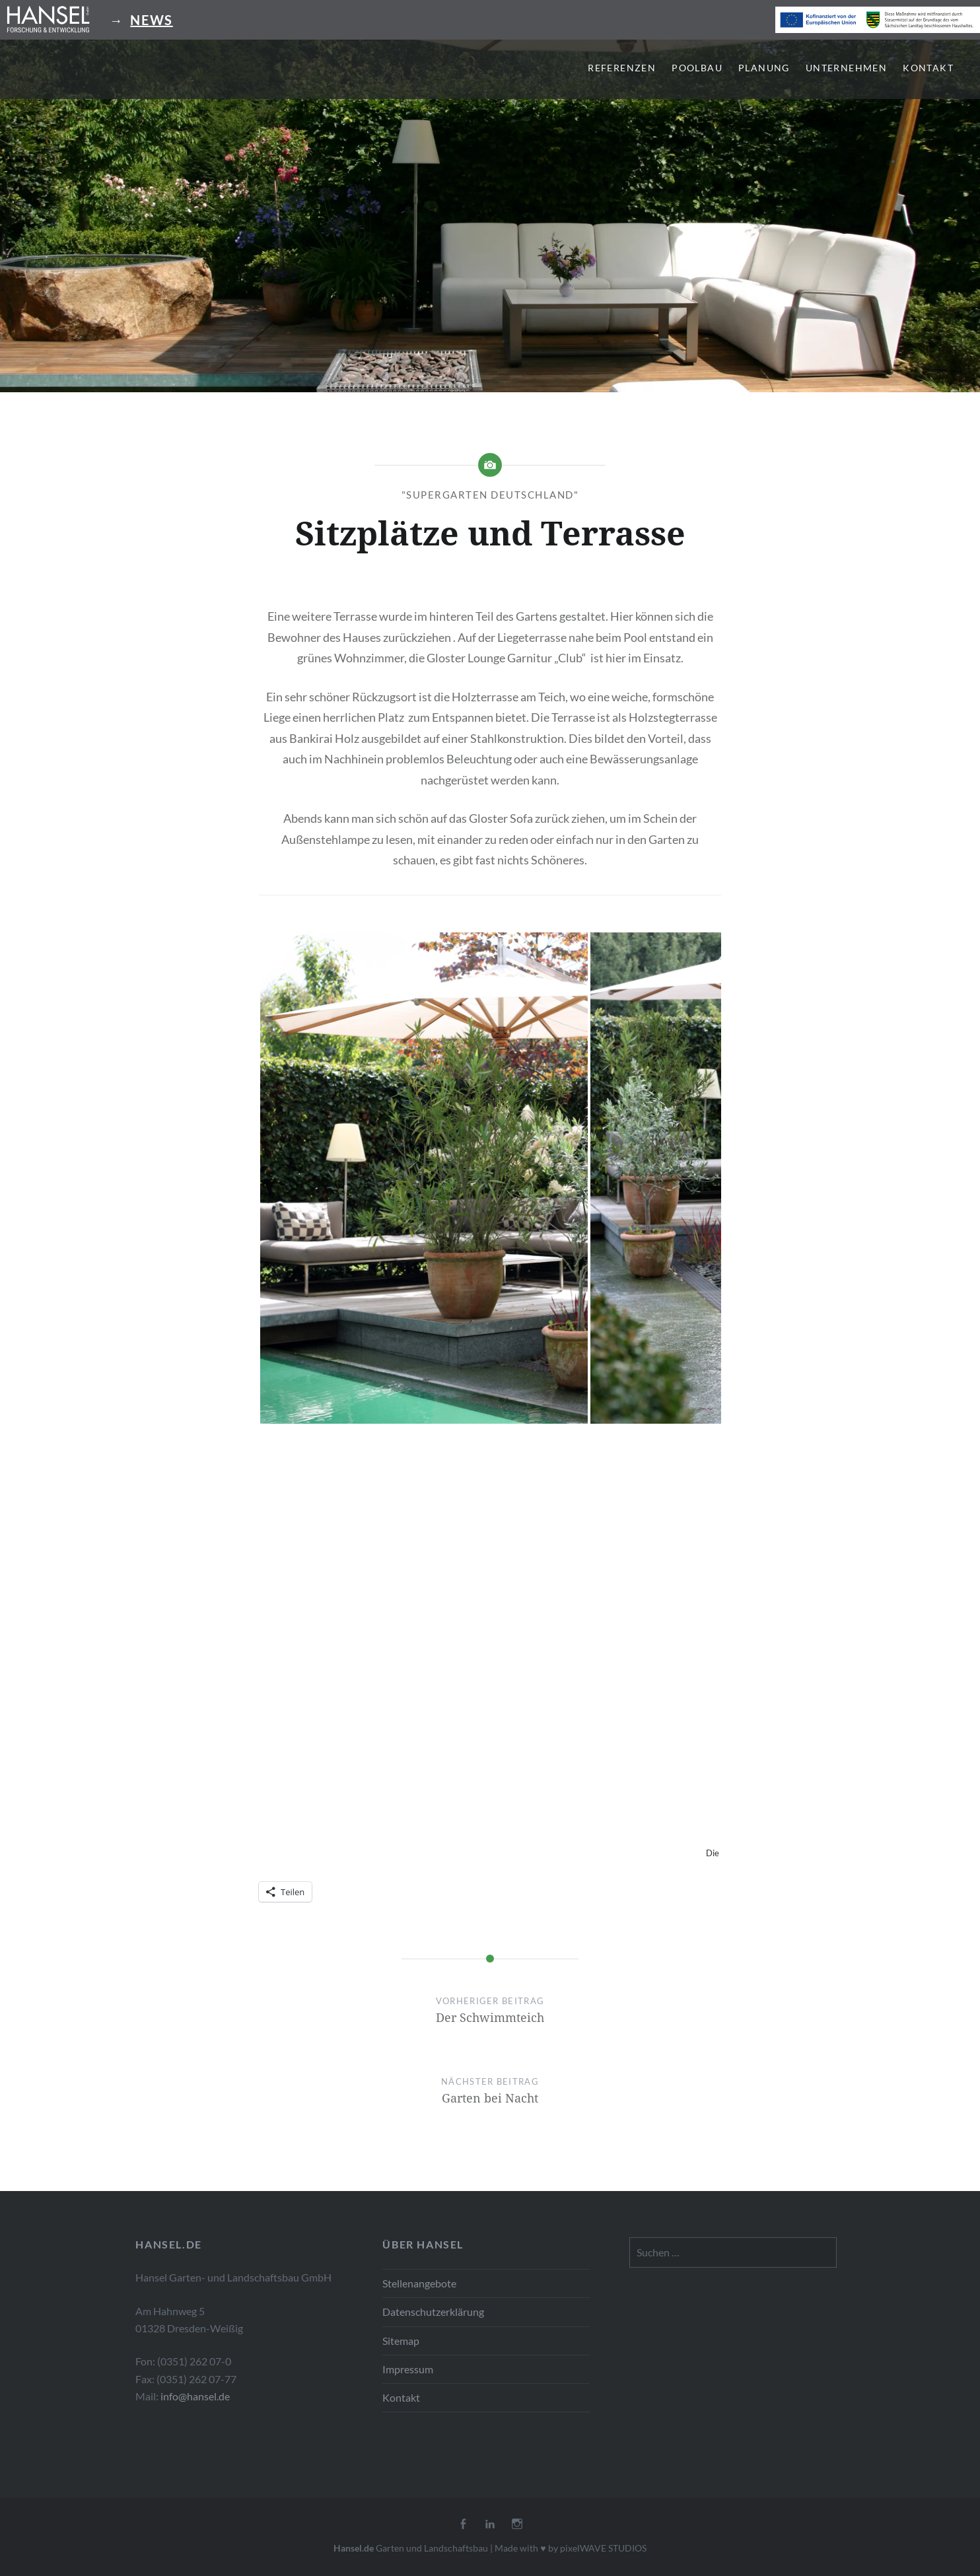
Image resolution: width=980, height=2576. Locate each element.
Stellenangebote (419, 2283)
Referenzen (622, 67)
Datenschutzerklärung (433, 2311)
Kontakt (928, 67)
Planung (764, 67)
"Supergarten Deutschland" (490, 495)
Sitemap (400, 2340)
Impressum (407, 2369)
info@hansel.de (195, 2396)
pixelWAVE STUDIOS (603, 2548)
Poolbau (697, 67)
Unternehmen (846, 67)
